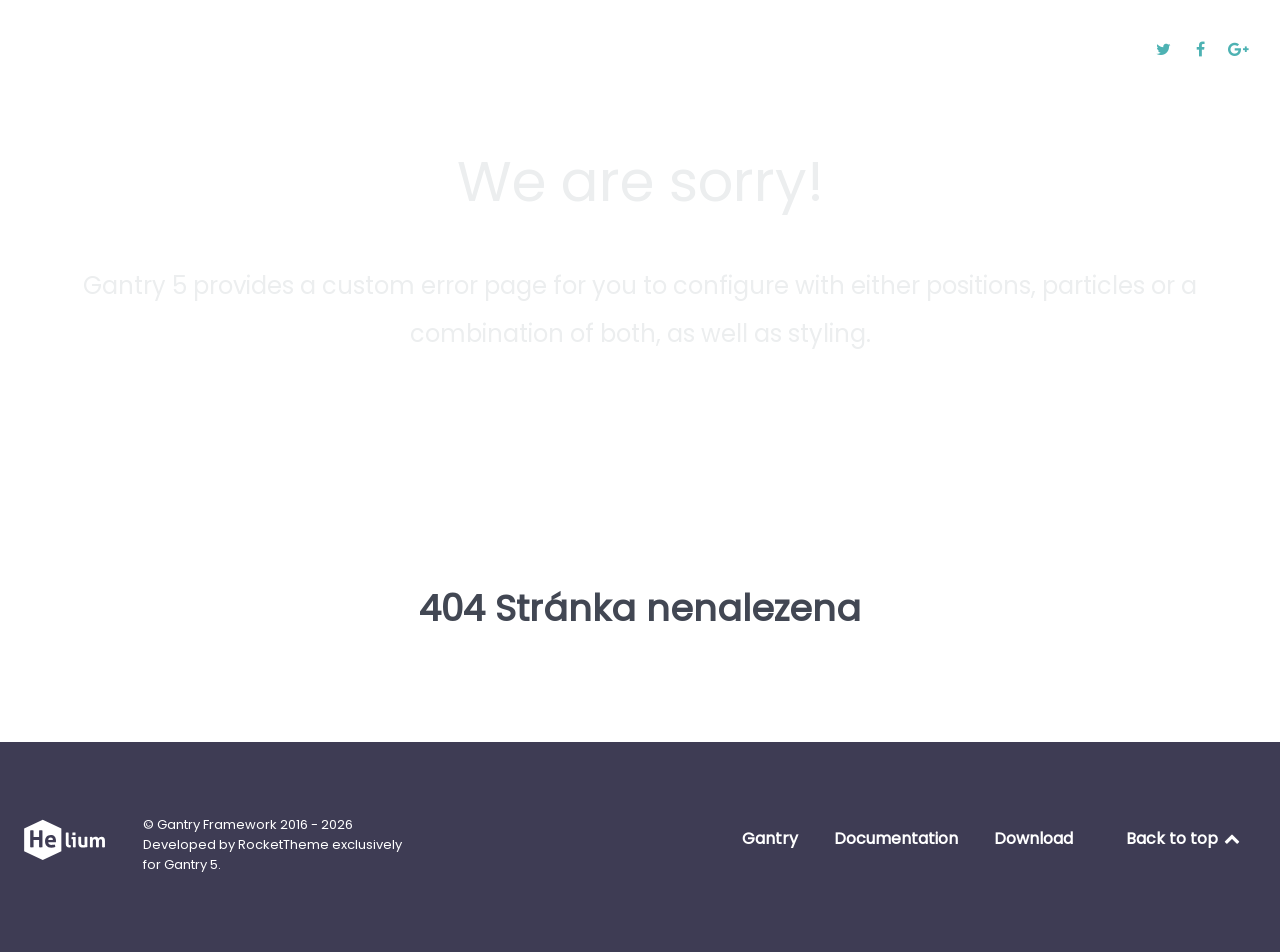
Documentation (896, 838)
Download (1033, 838)
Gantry (770, 838)
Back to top (1184, 838)
